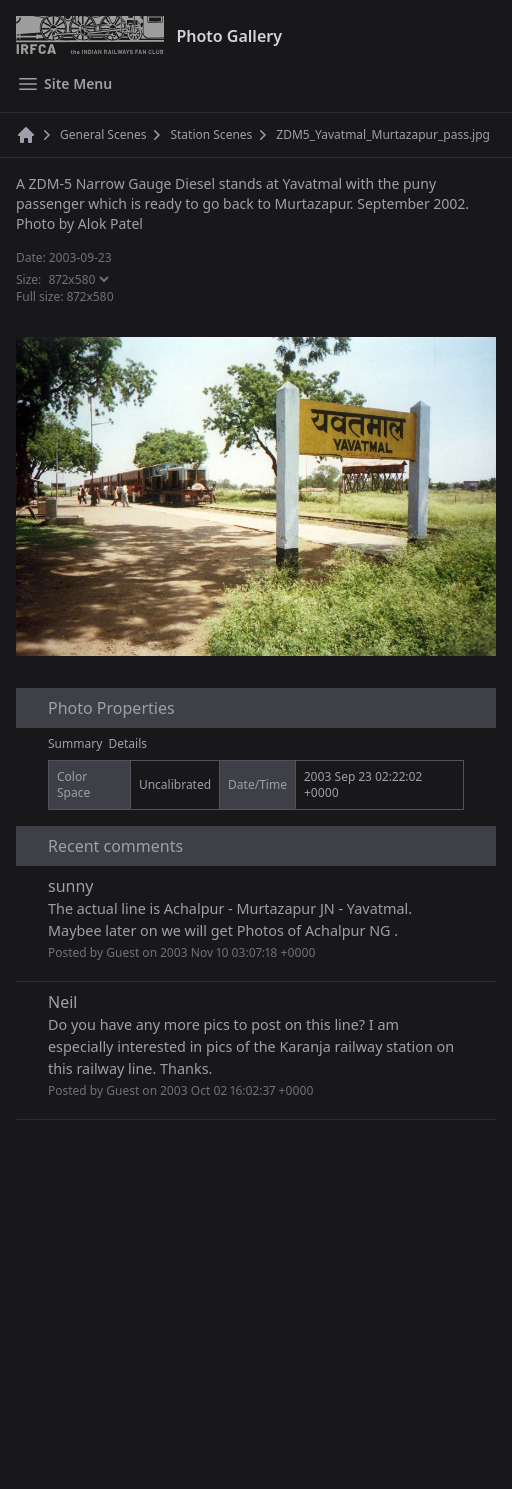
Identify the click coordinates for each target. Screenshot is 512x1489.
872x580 (90, 296)
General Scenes (103, 135)
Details (128, 743)
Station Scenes (211, 135)
